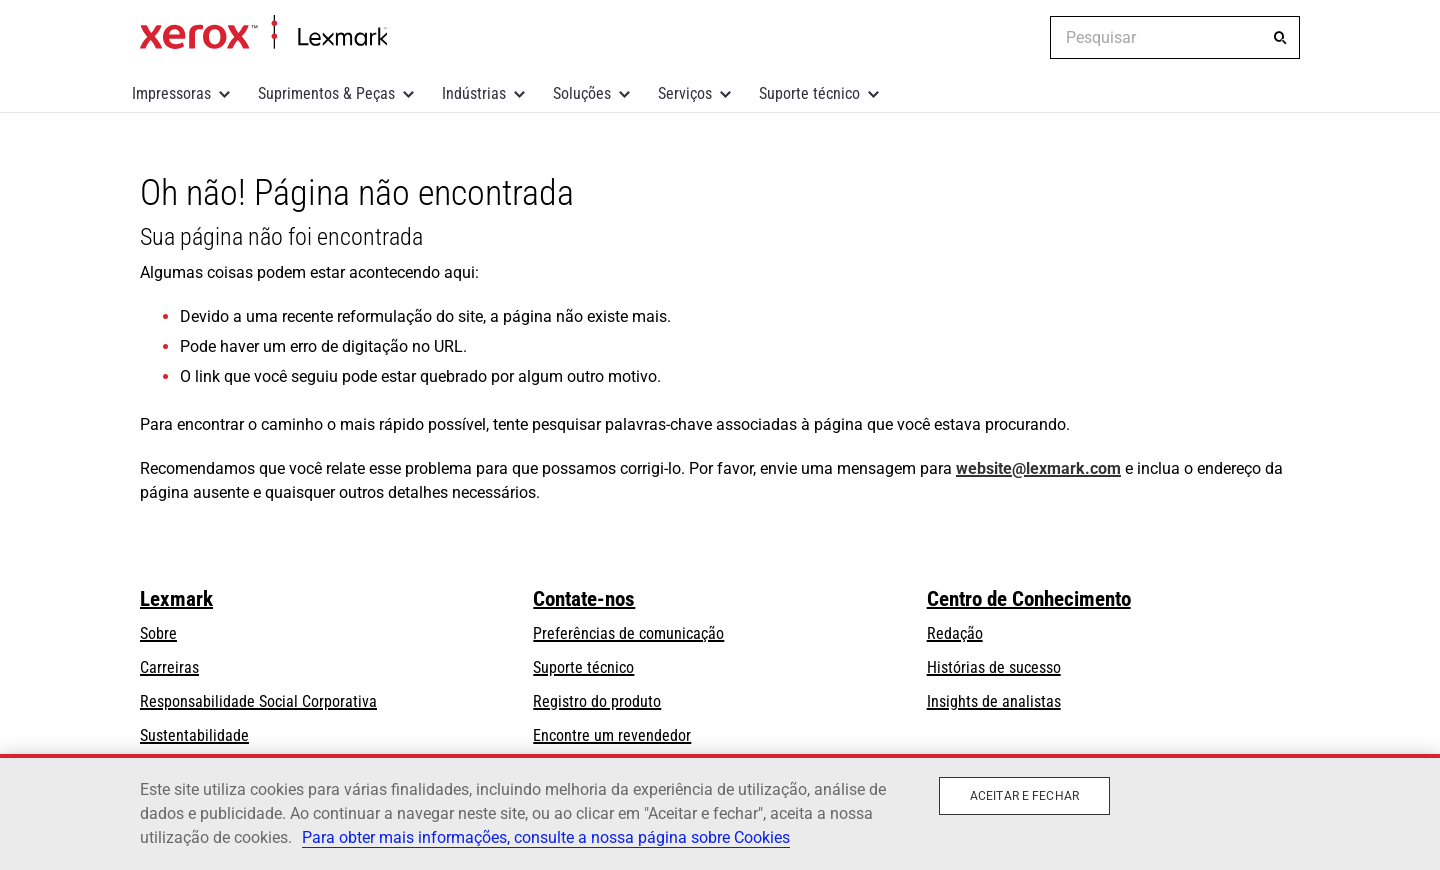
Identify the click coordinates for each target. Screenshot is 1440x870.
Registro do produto (597, 701)
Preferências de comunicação (628, 633)
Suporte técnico (809, 93)
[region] (720, 812)
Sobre (158, 633)
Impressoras (171, 93)
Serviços (685, 93)
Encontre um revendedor (612, 735)
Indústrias (474, 93)
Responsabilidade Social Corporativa (258, 701)
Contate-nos (584, 599)
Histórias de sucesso (994, 667)
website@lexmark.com (1038, 468)
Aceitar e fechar (1024, 796)
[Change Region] (1020, 38)
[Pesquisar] (1280, 38)
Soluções (582, 93)
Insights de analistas (994, 701)
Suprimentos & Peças (326, 93)
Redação (955, 633)
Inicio (263, 33)
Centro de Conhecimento (1029, 599)
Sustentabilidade (194, 735)
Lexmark (176, 599)
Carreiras (169, 667)
